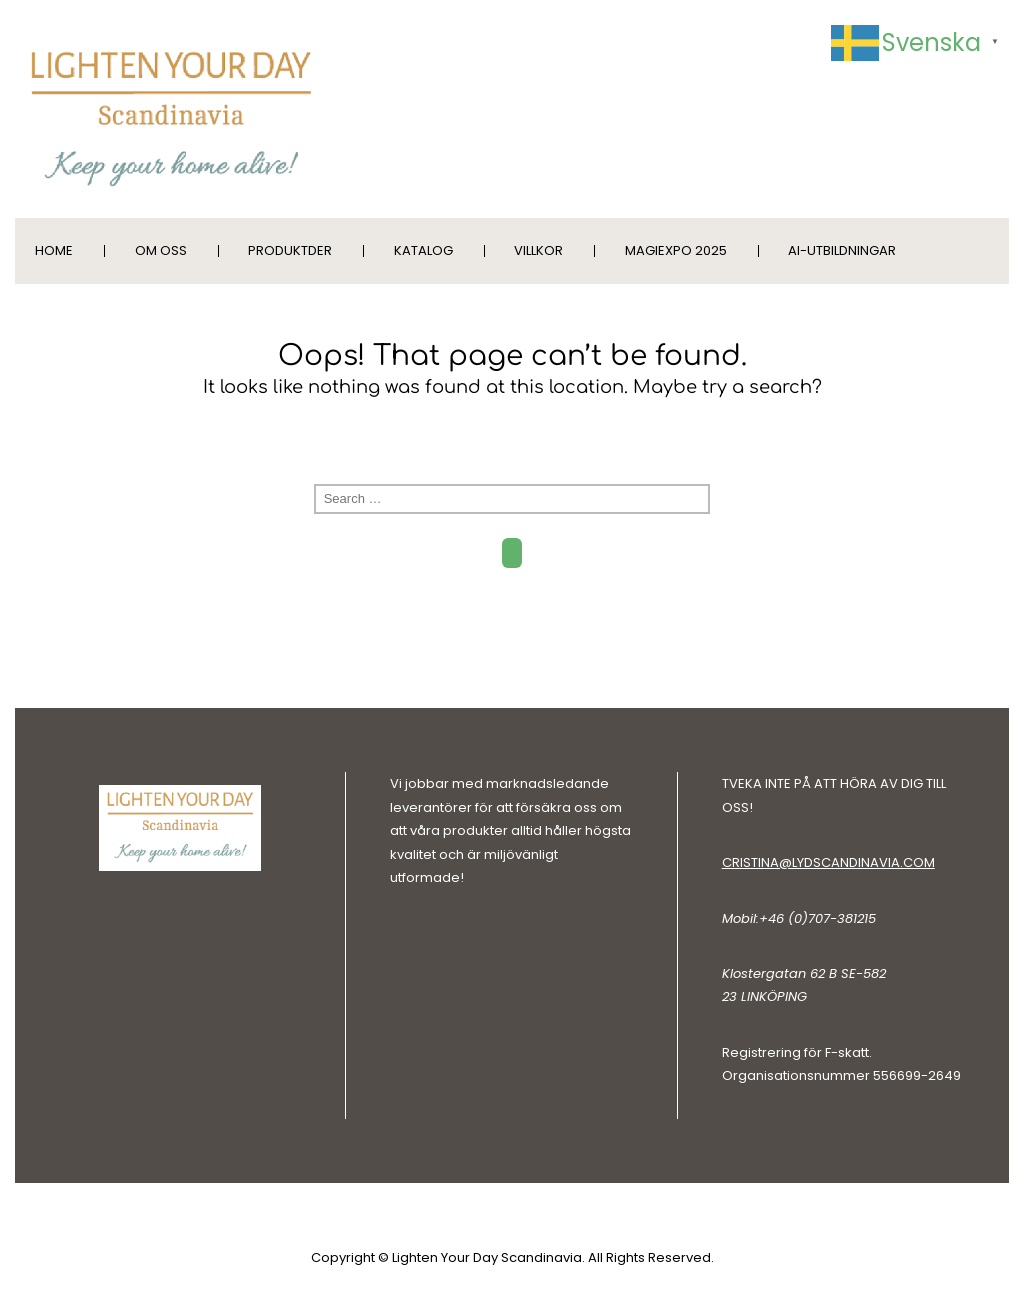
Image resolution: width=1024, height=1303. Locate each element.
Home (54, 250)
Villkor (538, 250)
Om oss (161, 250)
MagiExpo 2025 (676, 250)
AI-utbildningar (842, 250)
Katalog (423, 250)
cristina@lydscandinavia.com (828, 862)
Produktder (290, 250)
